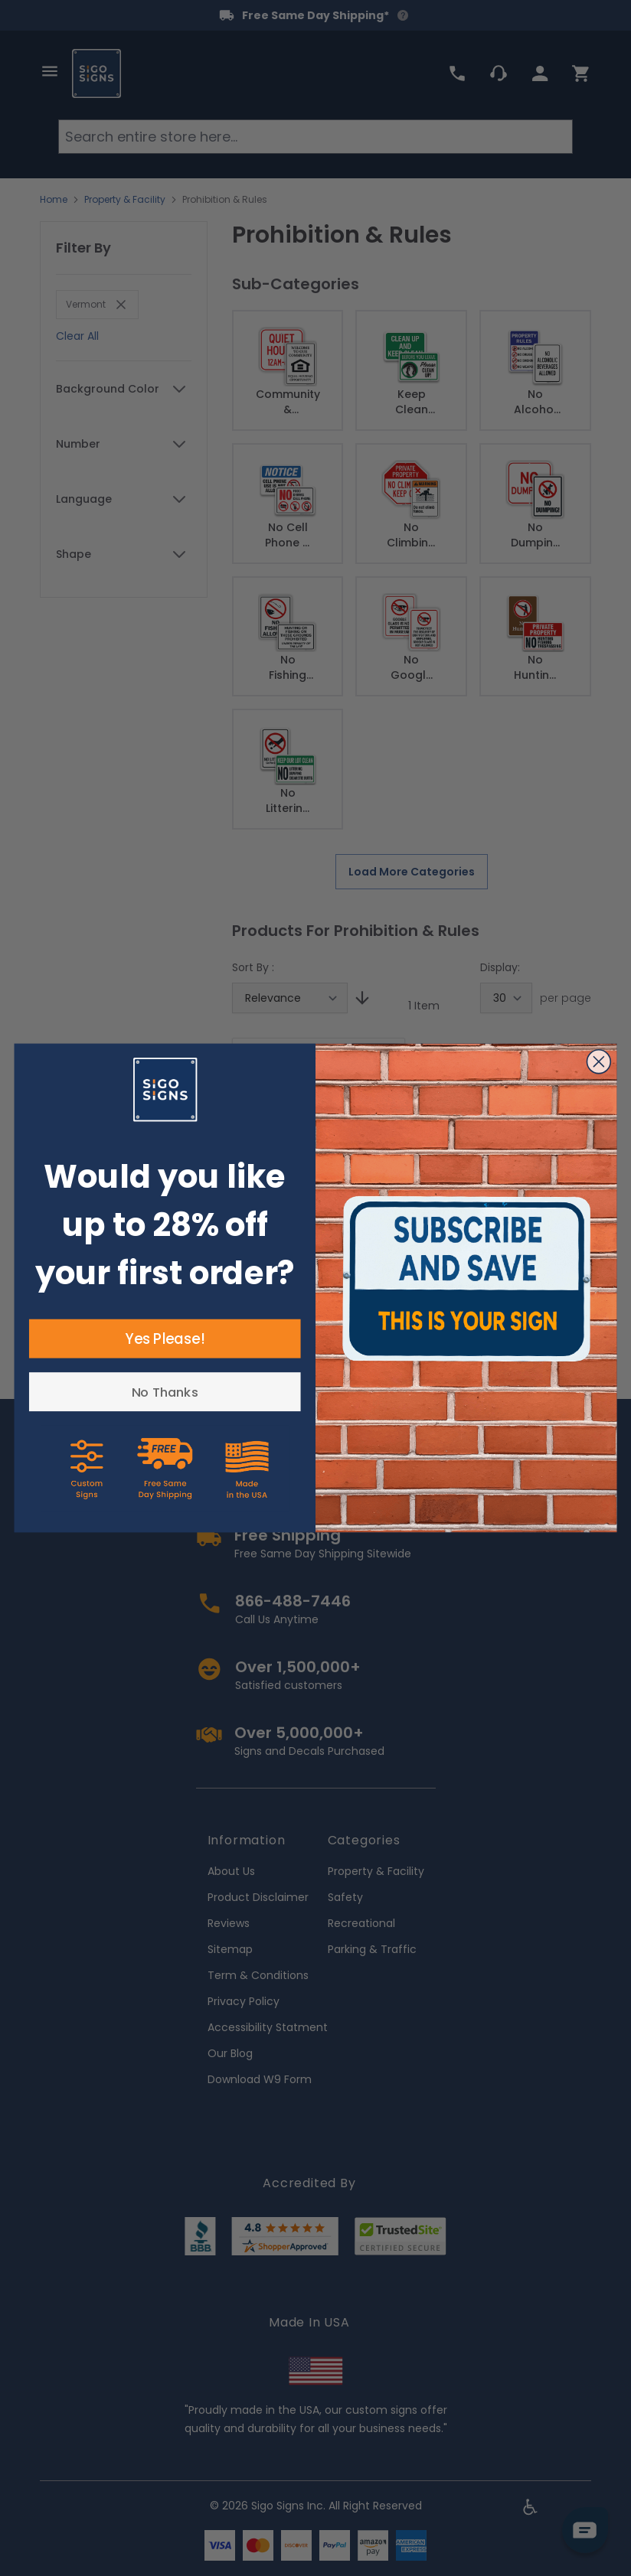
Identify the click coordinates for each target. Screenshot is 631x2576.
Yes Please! (164, 1339)
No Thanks (165, 1391)
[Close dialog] (599, 1062)
